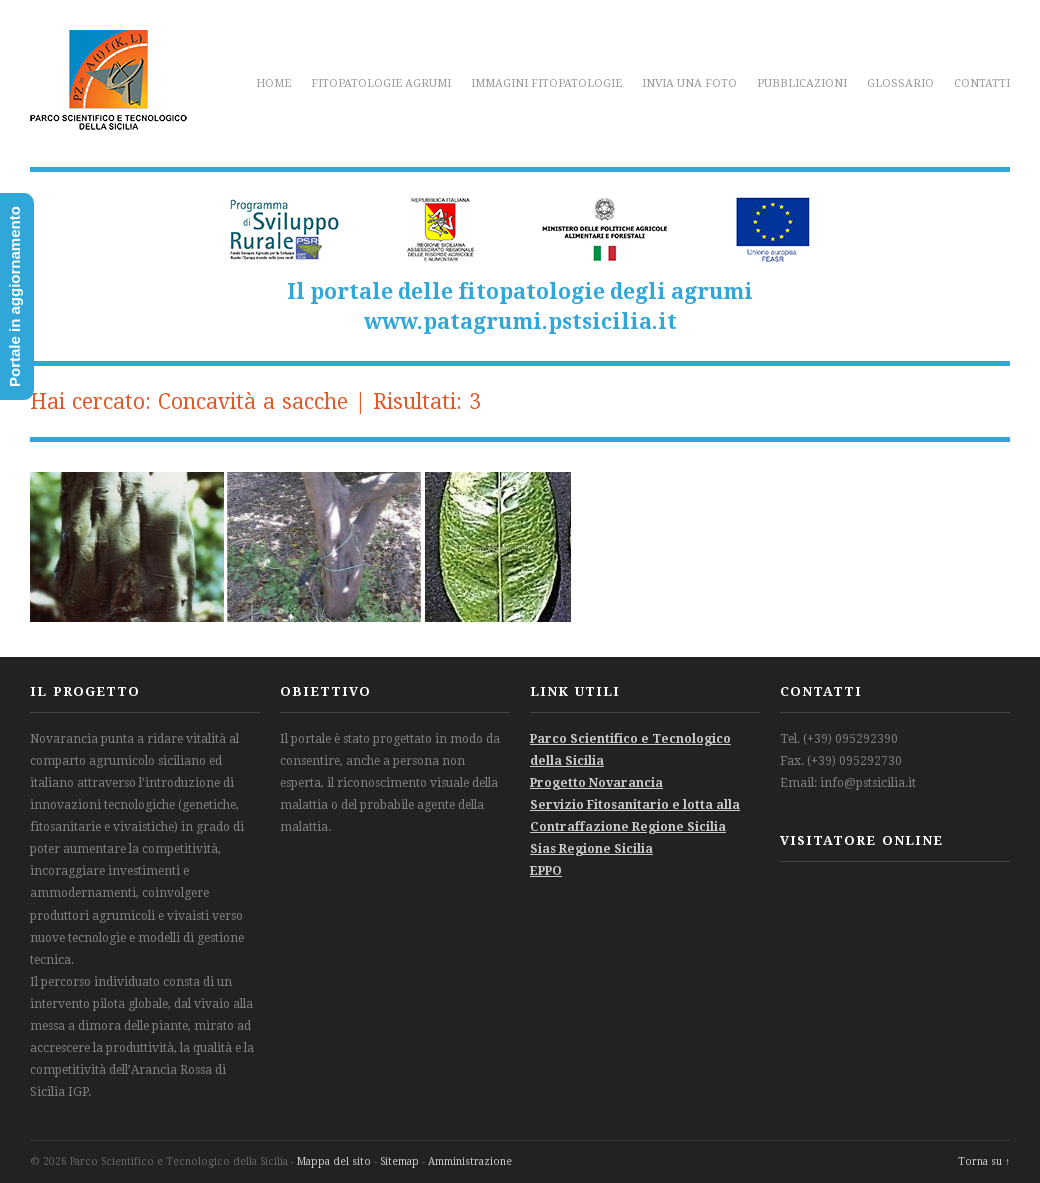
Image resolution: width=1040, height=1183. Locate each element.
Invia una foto (689, 83)
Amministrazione (470, 1161)
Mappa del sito (334, 1161)
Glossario (900, 83)
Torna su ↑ (984, 1161)
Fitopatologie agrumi (381, 83)
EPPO (546, 871)
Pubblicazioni (802, 83)
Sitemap (399, 1161)
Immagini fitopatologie (546, 83)
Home (273, 83)
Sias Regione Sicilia (591, 849)
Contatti (982, 83)
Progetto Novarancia (596, 783)
